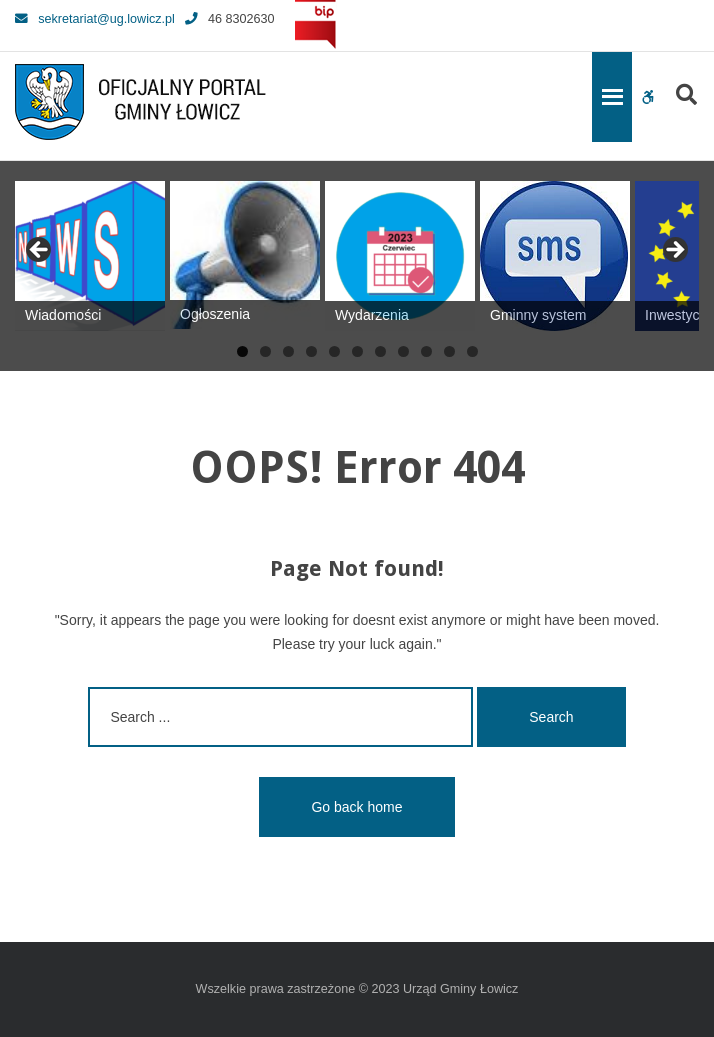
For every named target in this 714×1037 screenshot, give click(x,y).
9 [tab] (426, 351)
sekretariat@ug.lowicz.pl (95, 19)
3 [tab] (288, 351)
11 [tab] (472, 351)
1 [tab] (242, 351)
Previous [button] (40, 251)
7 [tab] (380, 351)
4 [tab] (311, 351)
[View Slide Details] (90, 256)
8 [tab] (403, 351)
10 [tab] (449, 351)
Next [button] (674, 251)
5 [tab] (334, 351)
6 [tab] (357, 351)
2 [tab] (265, 351)
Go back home (356, 807)
